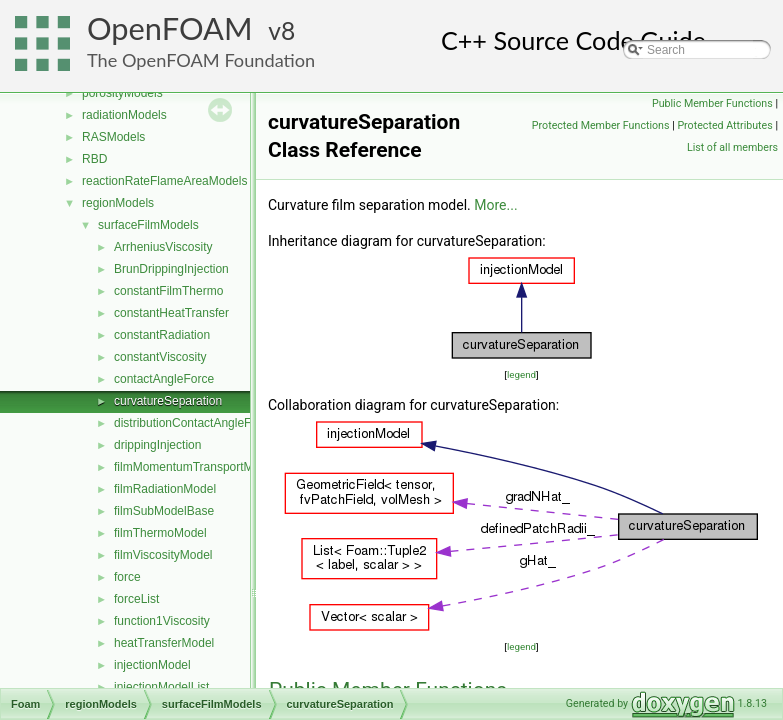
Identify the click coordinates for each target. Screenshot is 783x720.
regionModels (118, 203)
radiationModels (124, 115)
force (127, 577)
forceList (136, 599)
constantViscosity (160, 357)
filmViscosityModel (163, 555)
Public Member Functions (712, 103)
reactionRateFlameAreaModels (164, 181)
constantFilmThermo (168, 291)
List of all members (732, 147)
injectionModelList (161, 687)
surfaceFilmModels (148, 225)
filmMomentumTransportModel (195, 467)
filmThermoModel (160, 533)
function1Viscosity (162, 621)
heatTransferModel (164, 643)
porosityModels (122, 93)
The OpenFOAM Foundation (201, 60)
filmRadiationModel (165, 489)
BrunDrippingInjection (171, 269)
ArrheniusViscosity (163, 247)
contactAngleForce (164, 379)
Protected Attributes (724, 125)
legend (521, 374)
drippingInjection (157, 445)
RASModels (113, 137)
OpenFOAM (170, 28)
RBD (94, 159)
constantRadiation (162, 335)
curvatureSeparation (168, 401)
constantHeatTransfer (171, 313)
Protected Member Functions (601, 125)
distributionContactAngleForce (194, 423)
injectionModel (152, 665)
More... (495, 205)
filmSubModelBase (164, 511)
